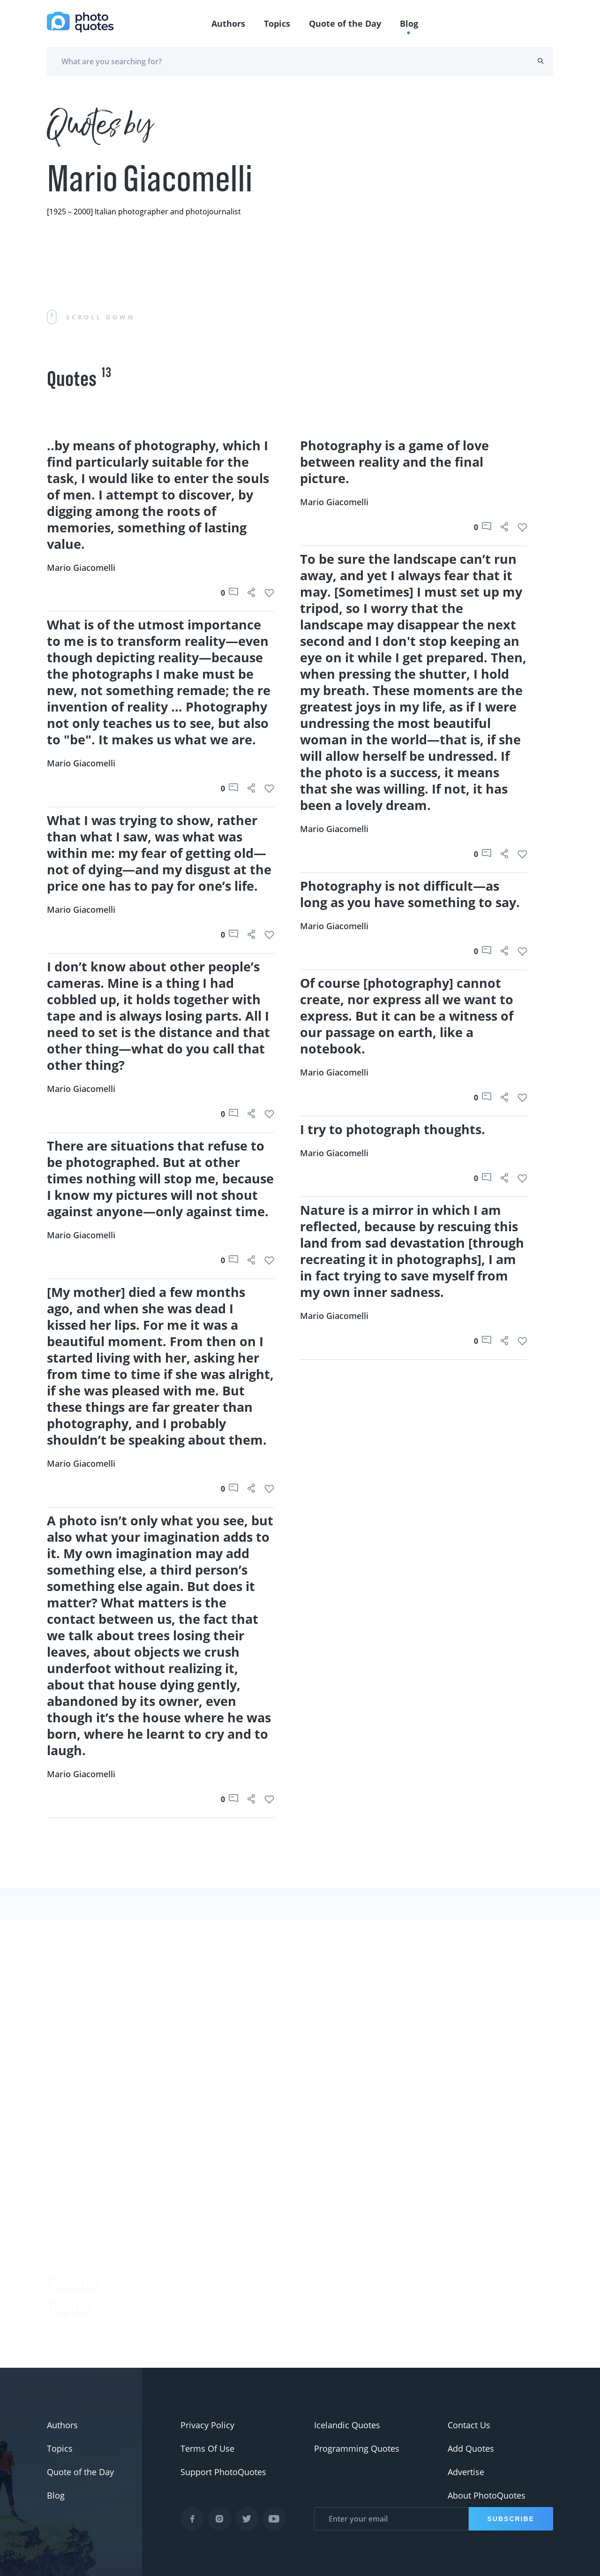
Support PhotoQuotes (223, 2472)
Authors (228, 23)
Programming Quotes (356, 2448)
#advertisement (78, 2341)
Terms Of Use (207, 2448)
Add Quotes (471, 2448)
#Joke (58, 2270)
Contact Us (469, 2425)
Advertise (466, 2472)
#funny (61, 2294)
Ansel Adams (156, 2357)
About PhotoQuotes (486, 2495)
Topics (277, 23)
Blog (409, 23)
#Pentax (63, 2364)
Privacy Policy (207, 2425)
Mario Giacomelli (81, 567)
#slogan (63, 2317)
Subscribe (511, 2519)
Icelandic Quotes (347, 2425)
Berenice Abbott (163, 2334)
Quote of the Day (345, 23)
